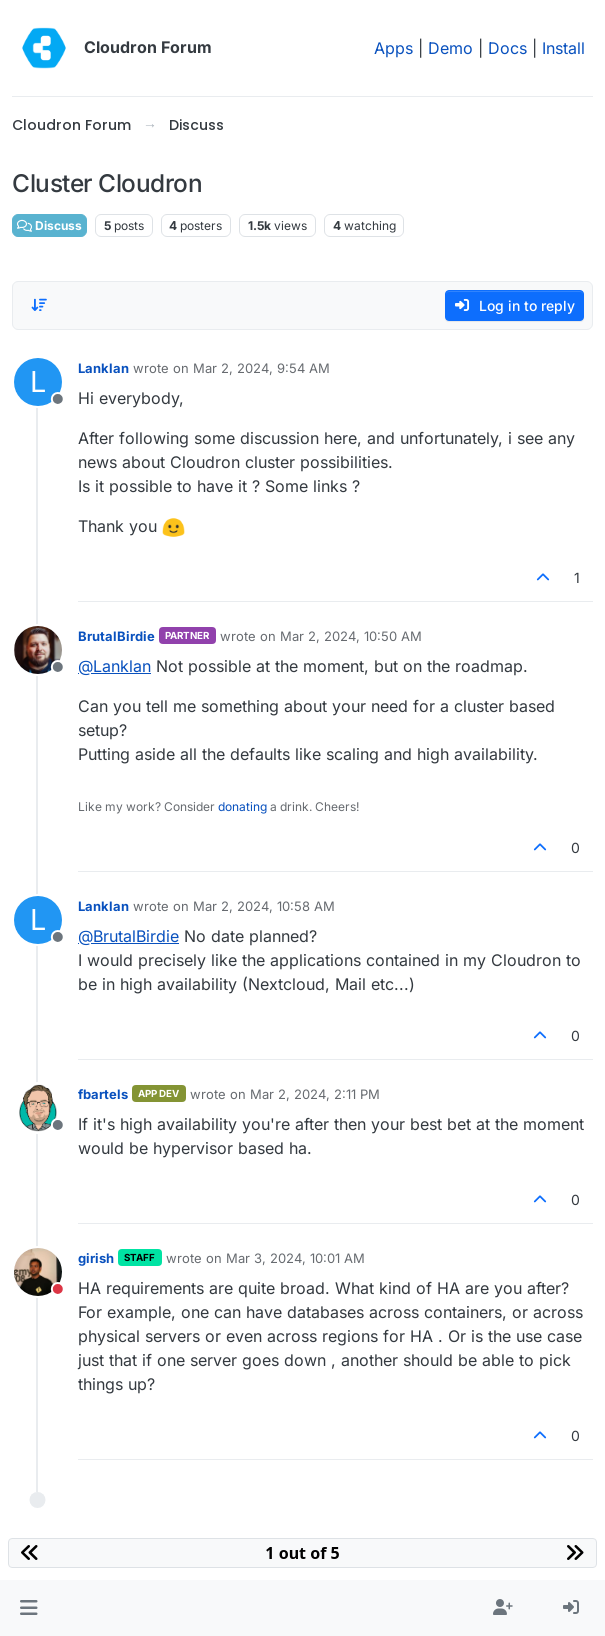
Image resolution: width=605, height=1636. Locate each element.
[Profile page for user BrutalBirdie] (38, 650)
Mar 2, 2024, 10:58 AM (264, 906)
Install (563, 48)
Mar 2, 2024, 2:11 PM (315, 1094)
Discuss (49, 225)
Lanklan (103, 368)
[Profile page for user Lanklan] (38, 382)
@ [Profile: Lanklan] (114, 666)
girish (96, 1258)
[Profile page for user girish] (38, 1272)
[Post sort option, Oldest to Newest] (39, 305)
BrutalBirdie (116, 636)
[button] (28, 1608)
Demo (450, 48)
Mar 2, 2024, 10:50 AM (351, 636)
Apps (393, 48)
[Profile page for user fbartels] (38, 1108)
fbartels (103, 1094)
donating (242, 806)
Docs (507, 48)
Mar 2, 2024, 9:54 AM (261, 368)
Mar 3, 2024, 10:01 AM (295, 1258)
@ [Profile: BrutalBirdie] (128, 936)
